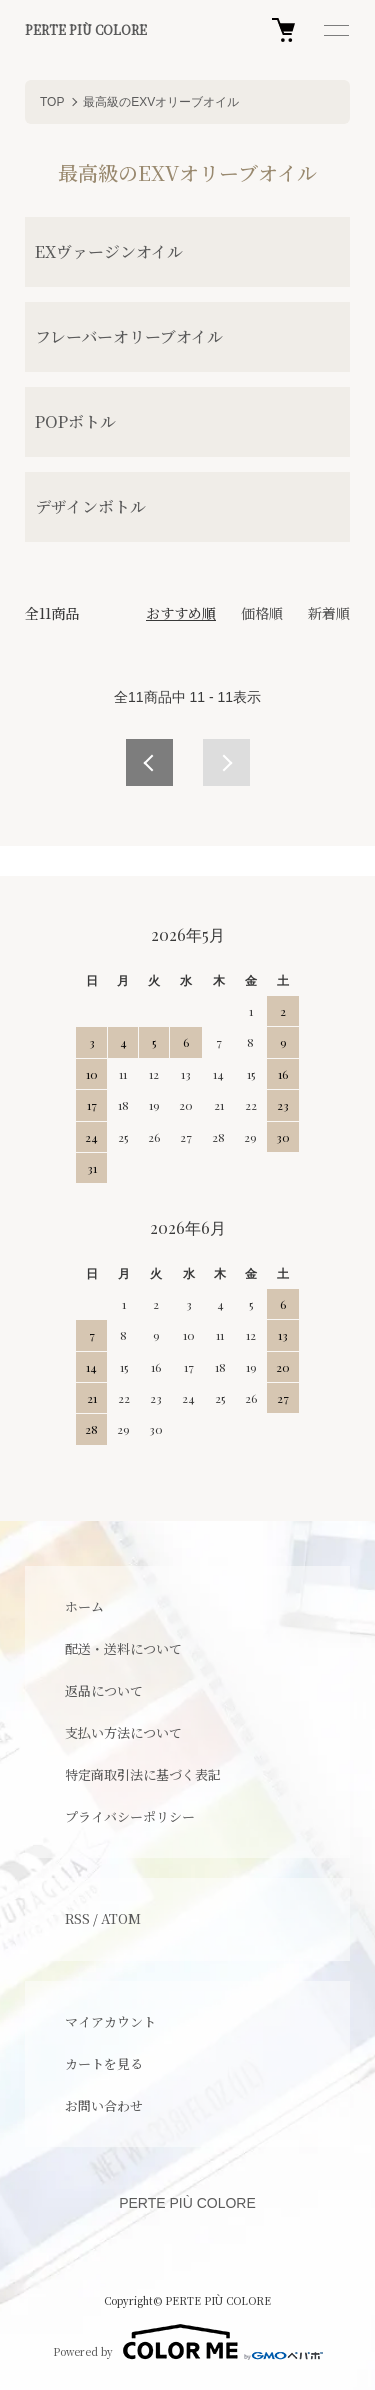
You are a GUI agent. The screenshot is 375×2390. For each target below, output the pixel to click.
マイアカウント (110, 2021)
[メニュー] (335, 30)
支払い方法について (123, 1732)
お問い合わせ (104, 2105)
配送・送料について (123, 1648)
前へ (149, 762)
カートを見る (104, 2063)
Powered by (188, 2342)
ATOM (121, 1918)
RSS (77, 1918)
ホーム (84, 1606)
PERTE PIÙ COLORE (86, 30)
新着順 (329, 613)
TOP (52, 102)
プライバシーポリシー (130, 1816)
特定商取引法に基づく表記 (143, 1774)
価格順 (262, 613)
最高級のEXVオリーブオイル (161, 102)
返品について (104, 1690)
